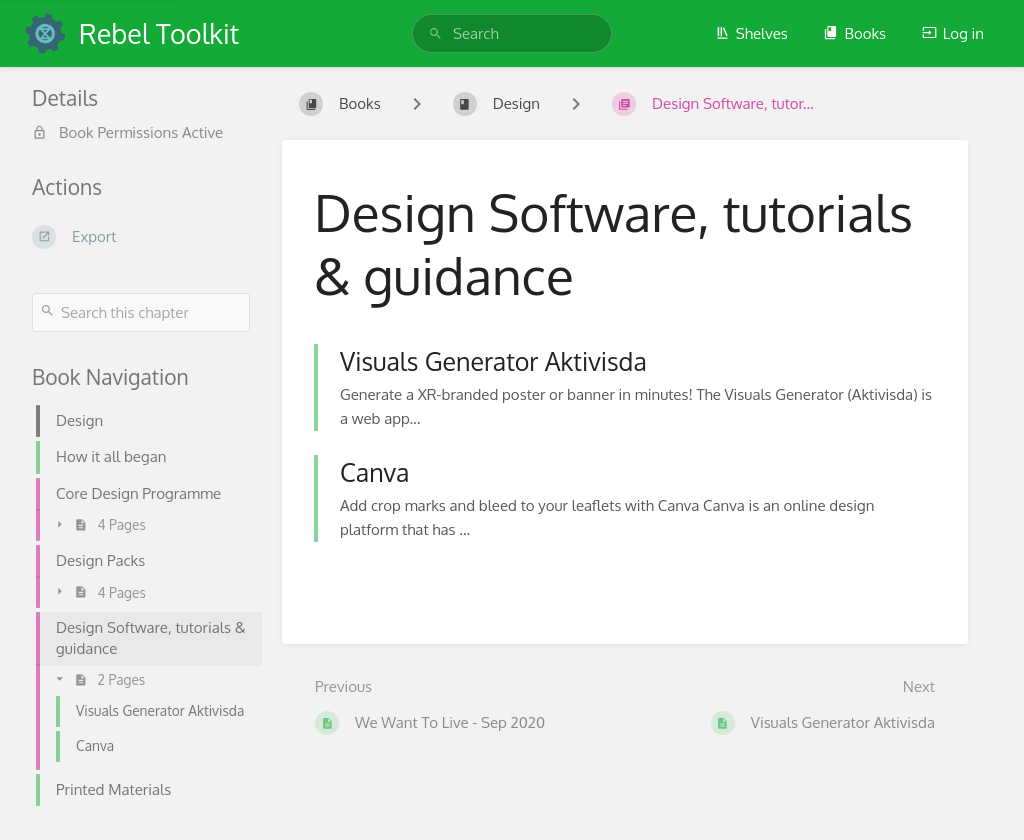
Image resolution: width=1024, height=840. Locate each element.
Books (854, 33)
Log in (953, 33)
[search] (512, 33)
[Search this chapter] (141, 312)
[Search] (435, 33)
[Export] (141, 237)
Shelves (751, 33)
